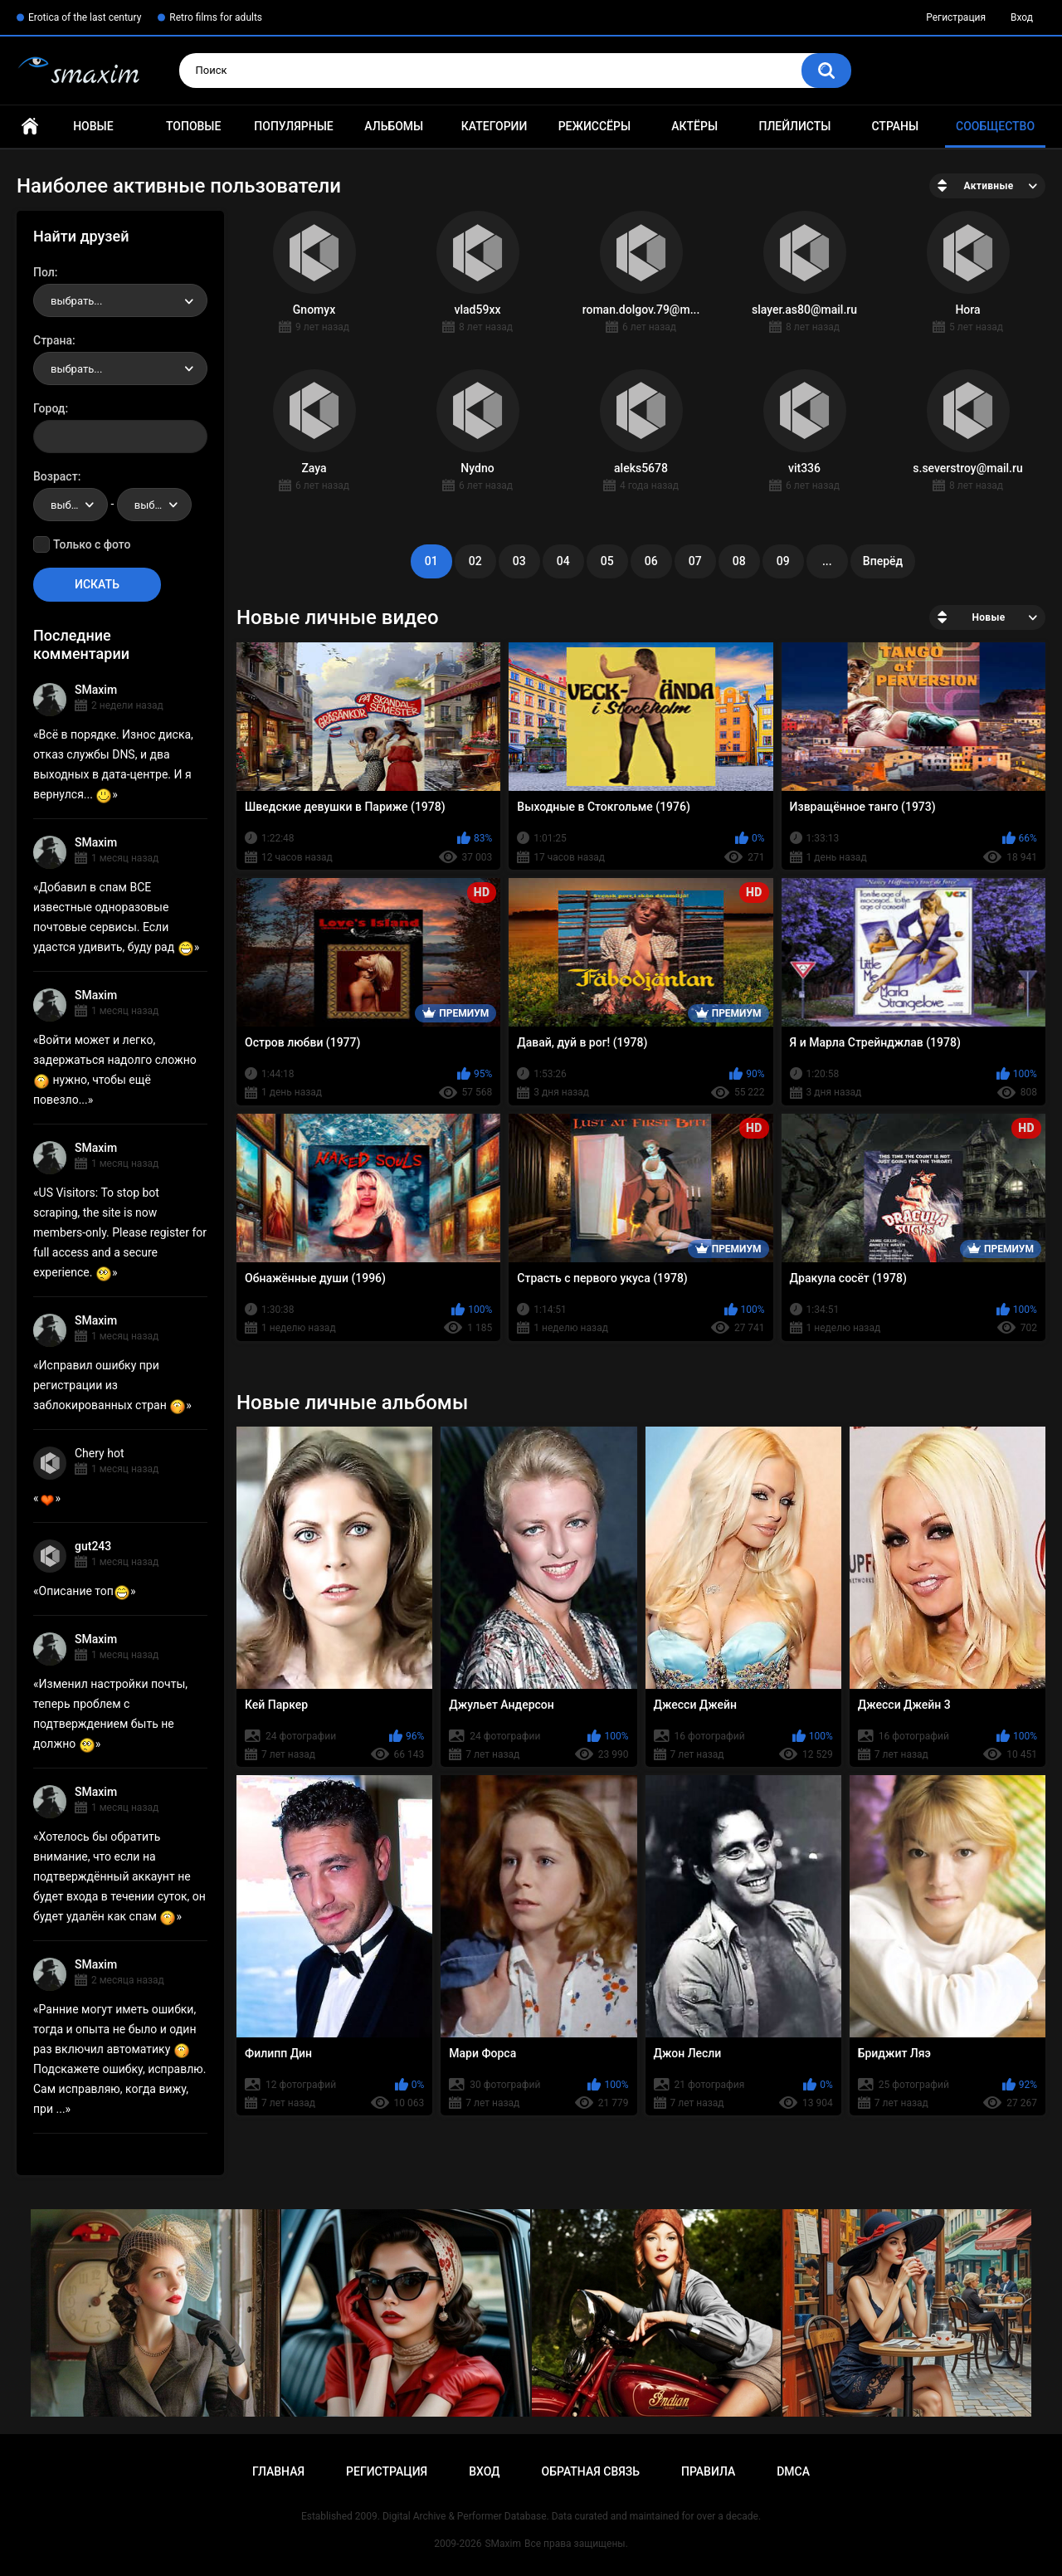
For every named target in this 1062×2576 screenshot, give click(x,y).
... (827, 561)
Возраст (55, 476)
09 (783, 561)
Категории (494, 126)
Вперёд (883, 561)
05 (607, 561)
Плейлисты (794, 126)
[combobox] (120, 300)
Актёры (694, 126)
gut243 (93, 1546)
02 (475, 561)
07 (695, 561)
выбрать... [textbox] (76, 301)
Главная (30, 126)
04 (563, 561)
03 (519, 561)
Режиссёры (594, 126)
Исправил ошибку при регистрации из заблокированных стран (109, 1385)
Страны (894, 126)
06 (651, 561)
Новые (93, 126)
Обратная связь (591, 2471)
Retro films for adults (215, 17)
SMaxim (96, 689)
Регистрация (956, 17)
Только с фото (91, 544)
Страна (52, 340)
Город (49, 408)
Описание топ (84, 1591)
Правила (708, 2471)
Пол (44, 272)
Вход (1022, 17)
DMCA (793, 2471)
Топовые (193, 126)
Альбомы (393, 126)
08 (739, 561)
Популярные (293, 126)
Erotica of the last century (84, 17)
